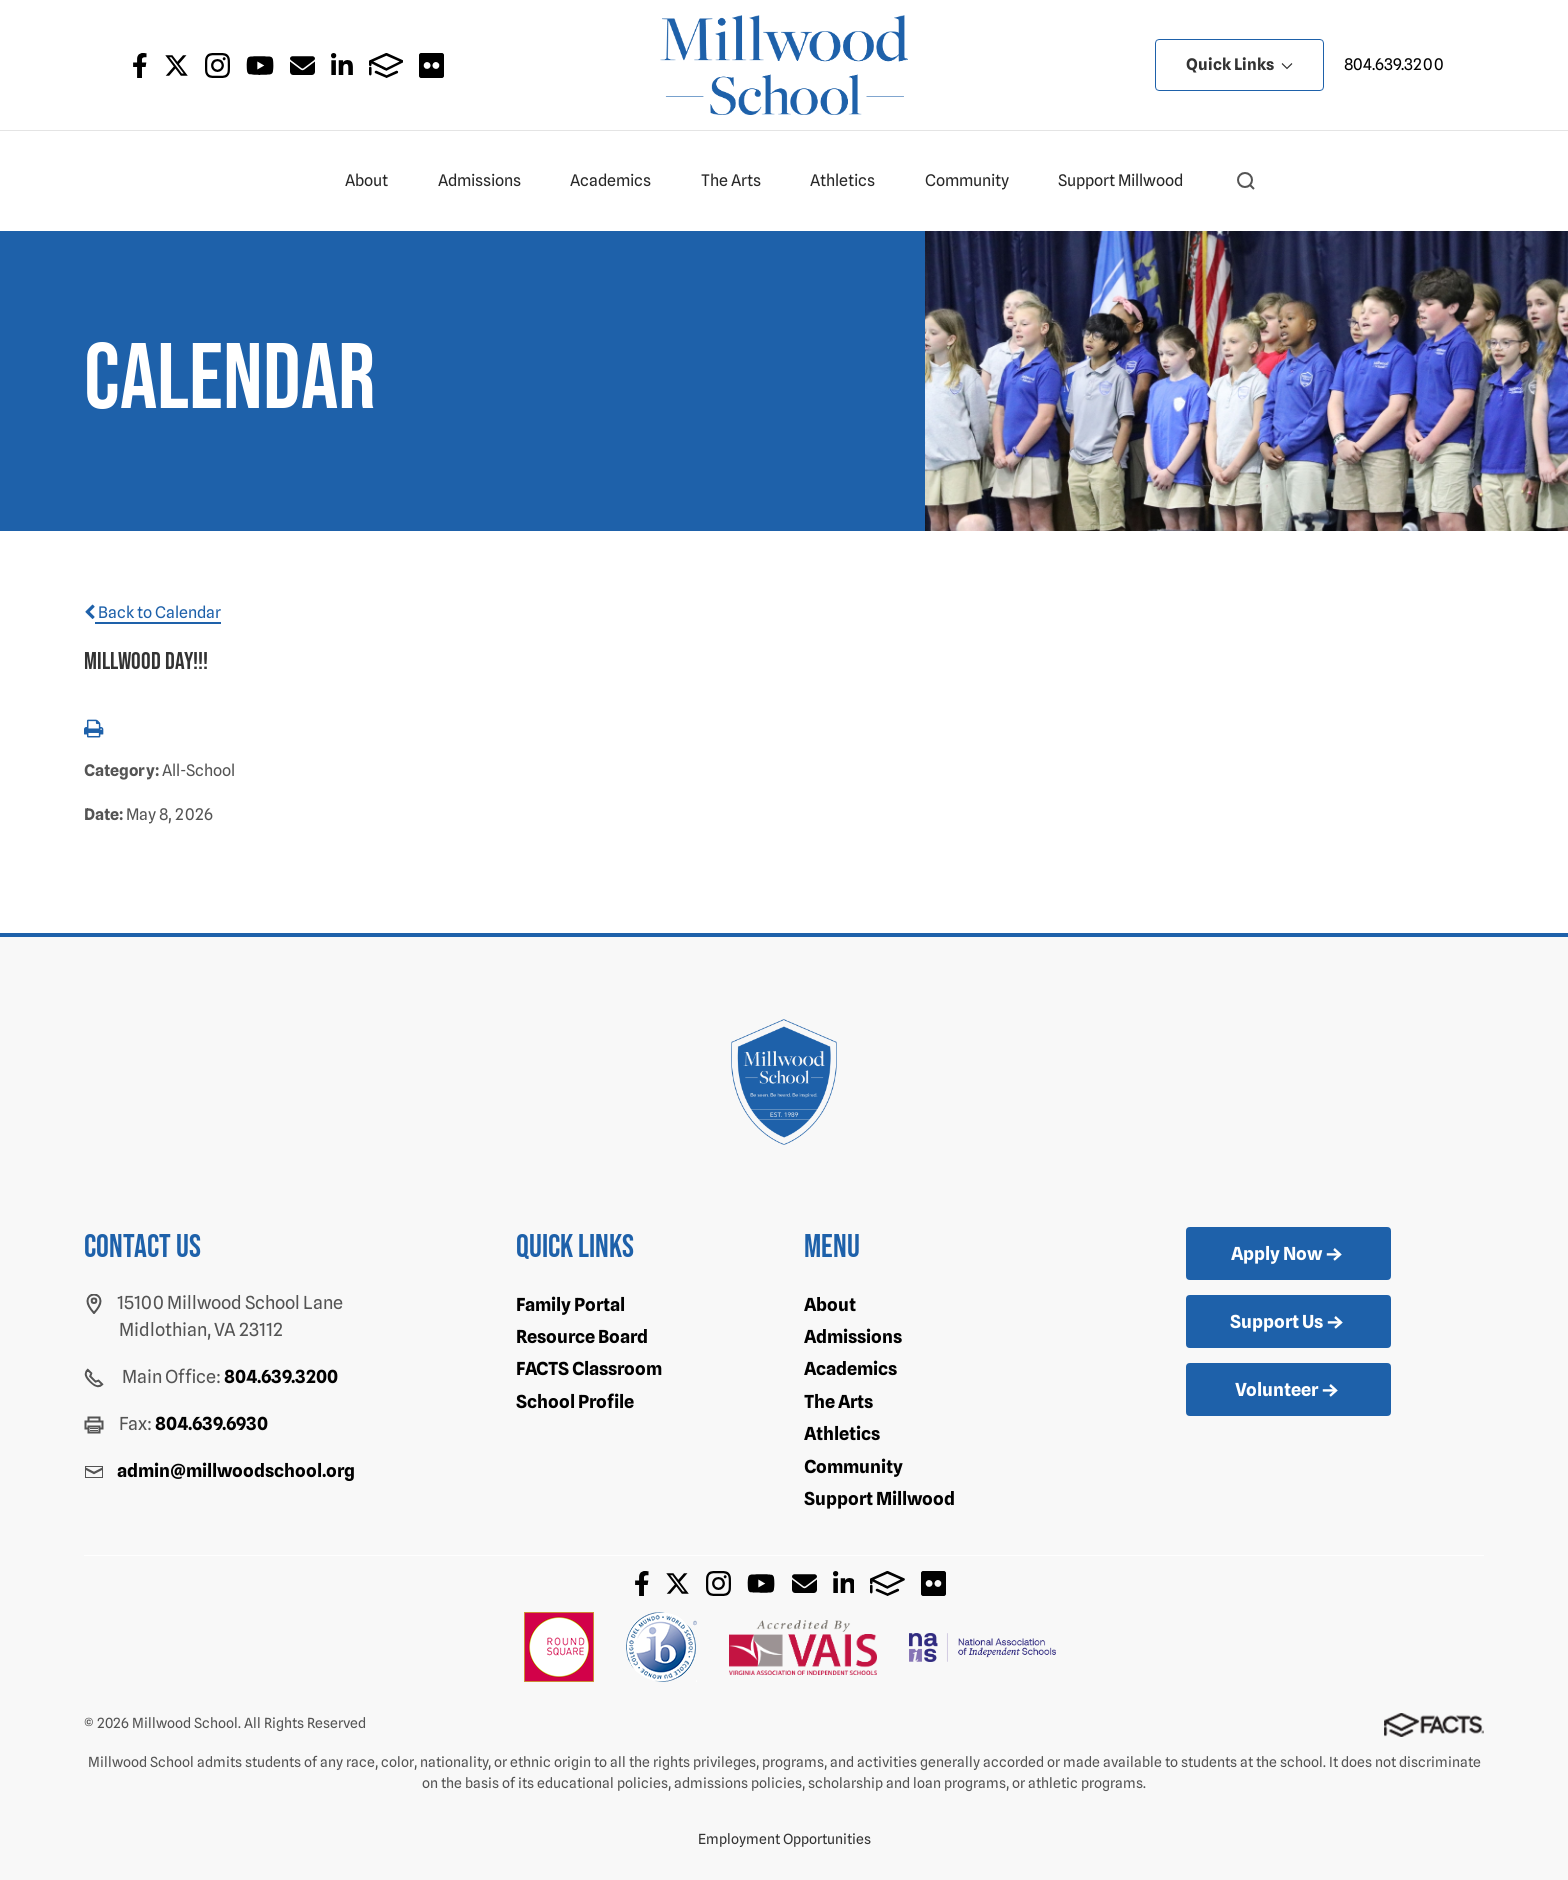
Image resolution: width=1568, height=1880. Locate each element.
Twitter (176, 65)
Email (302, 65)
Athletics (851, 181)
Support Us (1288, 1323)
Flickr (431, 65)
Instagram (217, 65)
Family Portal (570, 1304)
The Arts (739, 181)
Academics (619, 181)
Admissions (488, 181)
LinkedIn (342, 65)
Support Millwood (1129, 181)
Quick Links (1239, 64)
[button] (1246, 181)
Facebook (140, 65)
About (375, 181)
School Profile (575, 1401)
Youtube (260, 65)
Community (975, 181)
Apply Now (1288, 1255)
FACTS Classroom (589, 1368)
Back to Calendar (152, 612)
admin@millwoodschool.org (236, 1470)
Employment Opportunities (784, 1839)
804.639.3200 (1394, 64)
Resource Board (582, 1336)
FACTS (386, 65)
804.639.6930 (211, 1423)
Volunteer (1288, 1391)
